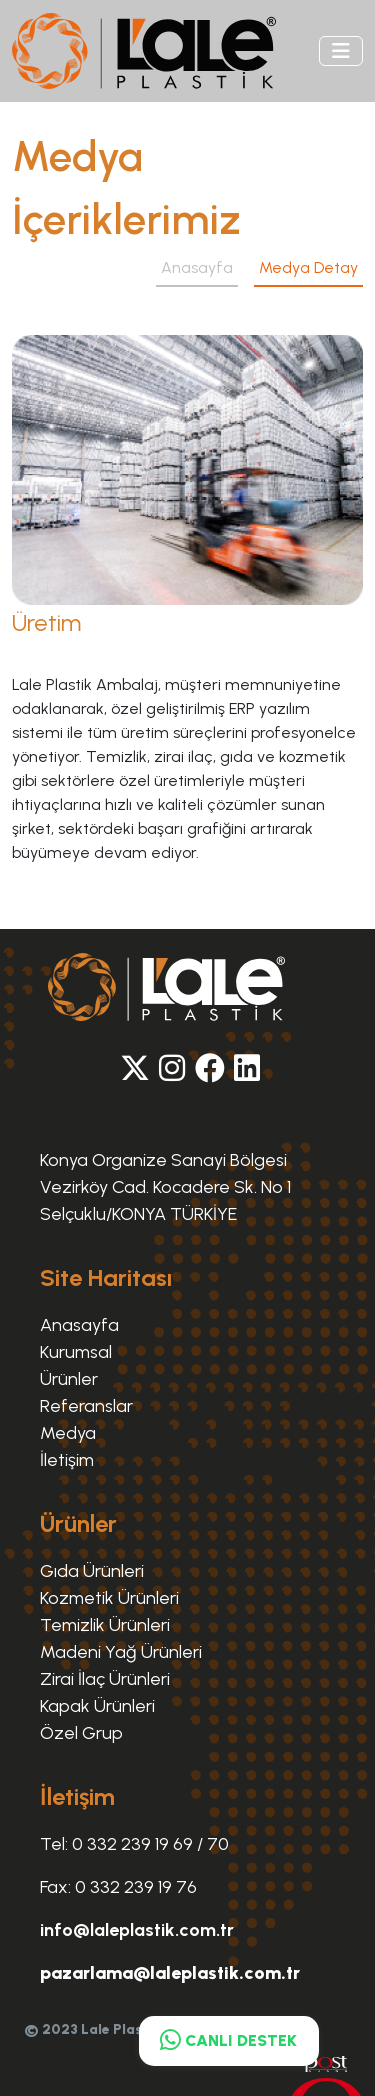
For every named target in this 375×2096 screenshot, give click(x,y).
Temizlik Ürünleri (105, 1625)
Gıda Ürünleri (92, 1571)
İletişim (67, 1460)
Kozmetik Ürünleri (109, 1598)
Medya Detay (308, 267)
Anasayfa (197, 267)
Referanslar (86, 1406)
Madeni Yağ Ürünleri (121, 1652)
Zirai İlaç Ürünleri (105, 1679)
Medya (68, 1433)
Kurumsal (76, 1352)
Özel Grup (81, 1733)
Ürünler (69, 1379)
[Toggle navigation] (341, 51)
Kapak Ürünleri (97, 1706)
